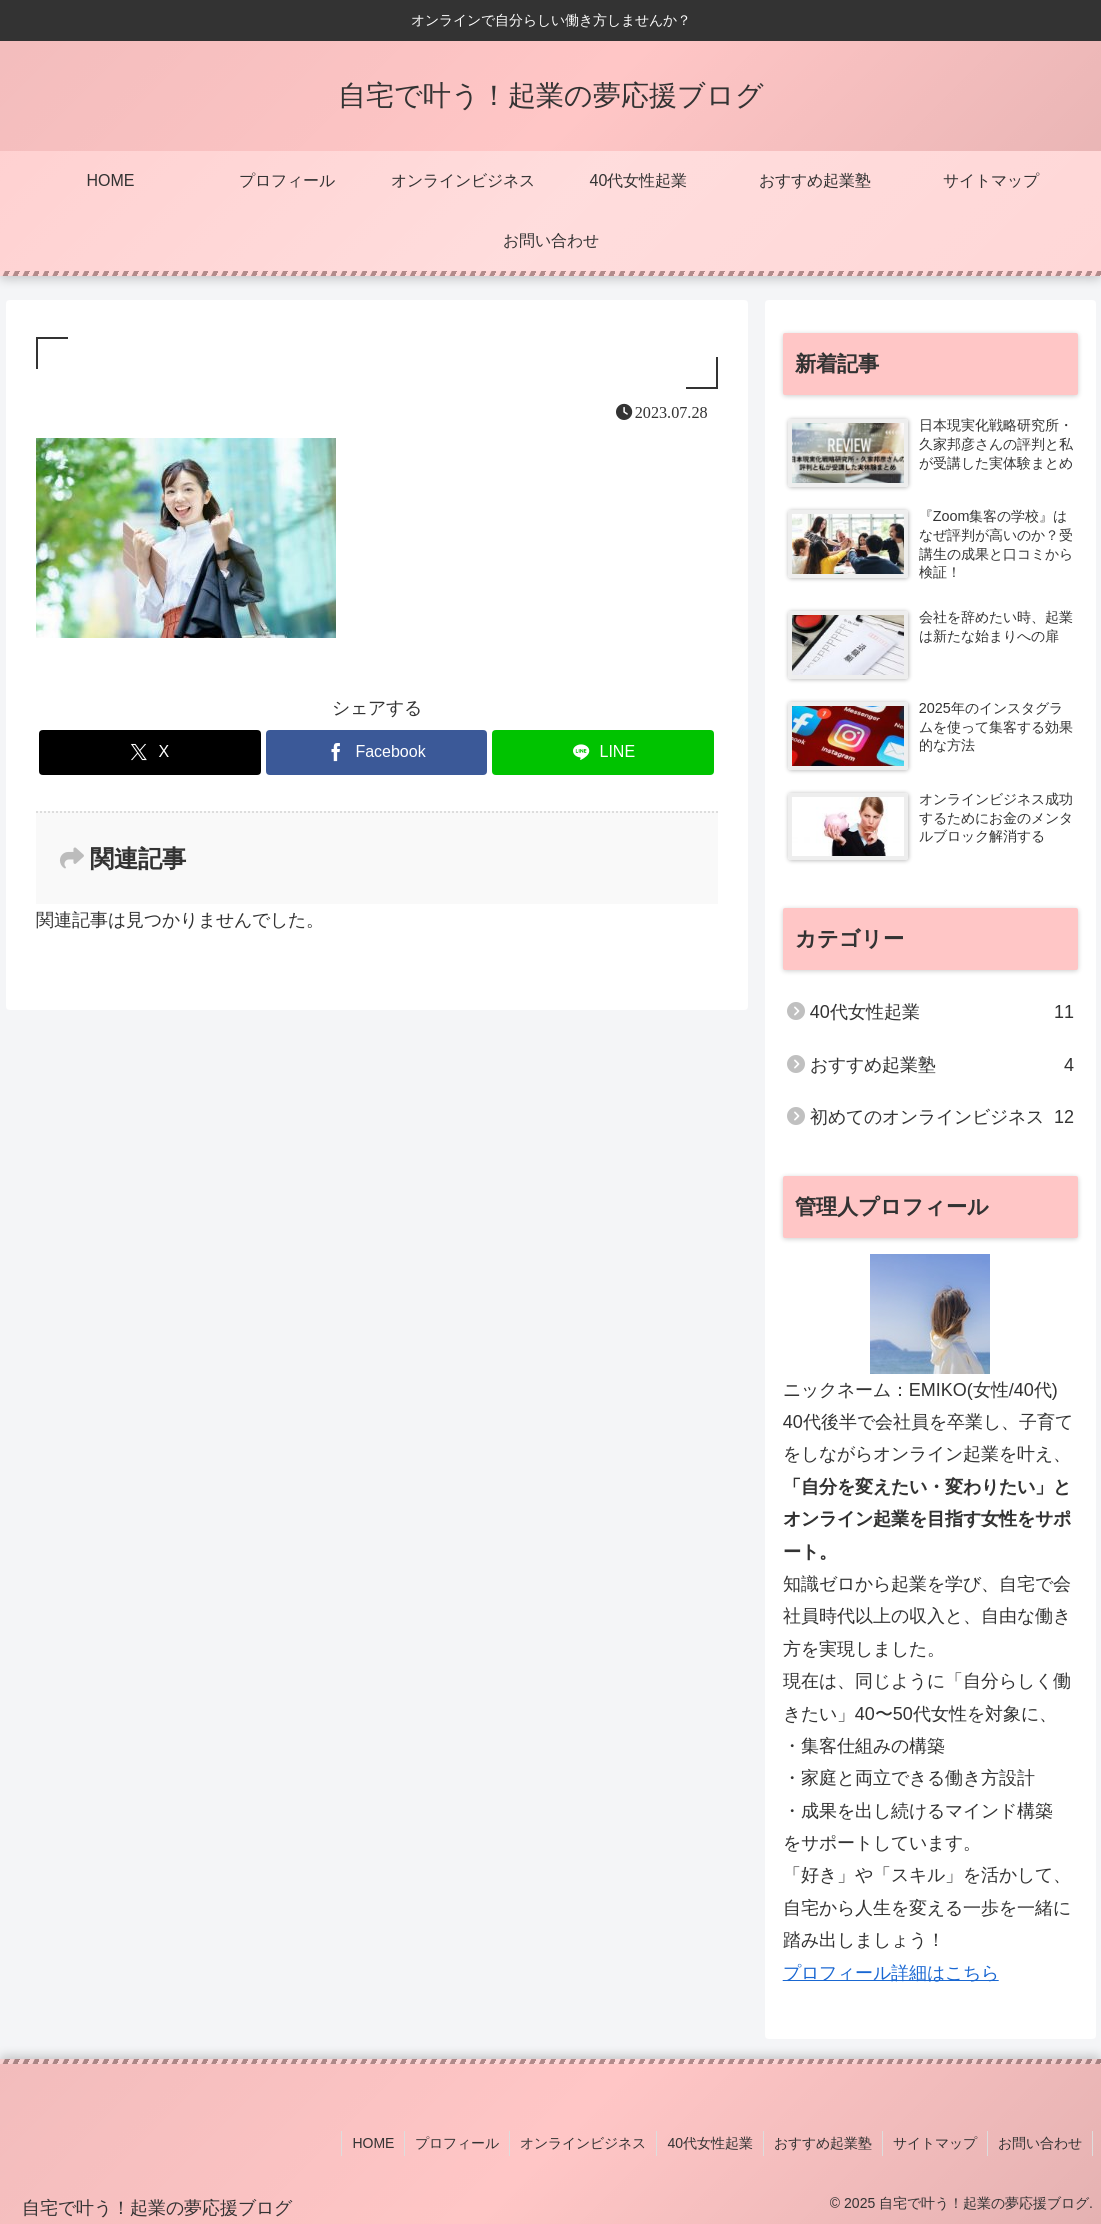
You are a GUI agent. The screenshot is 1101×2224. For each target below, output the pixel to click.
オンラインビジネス (583, 2143)
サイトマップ (935, 2143)
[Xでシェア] (150, 752)
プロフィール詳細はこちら (891, 1973)
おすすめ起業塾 (823, 2143)
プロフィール (457, 2143)
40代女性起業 (710, 2143)
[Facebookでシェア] (377, 752)
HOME (373, 2143)
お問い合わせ (1040, 2143)
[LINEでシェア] (603, 752)
